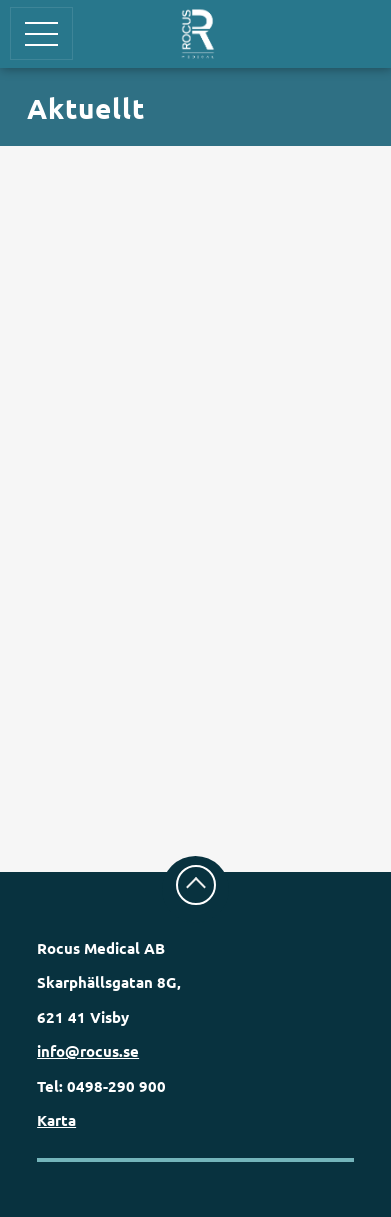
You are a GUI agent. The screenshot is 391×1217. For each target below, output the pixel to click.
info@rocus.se (88, 1051)
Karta (56, 1120)
